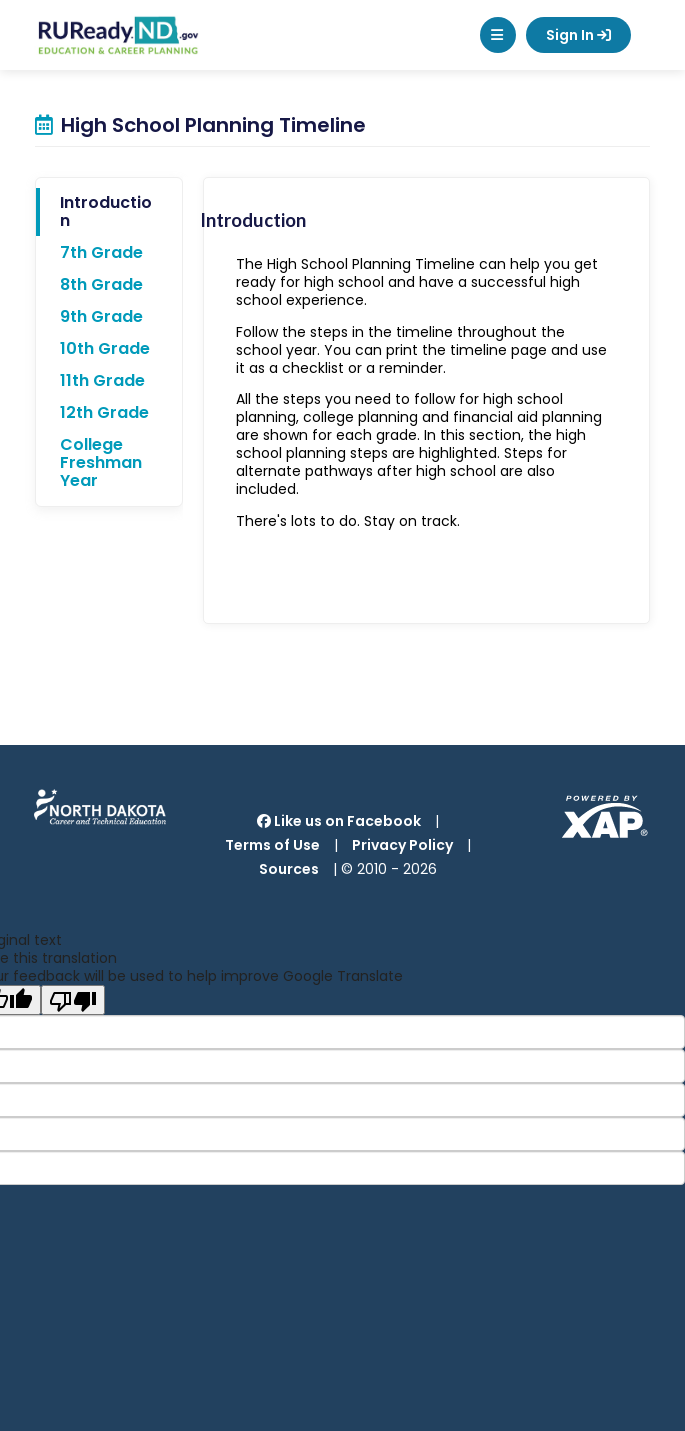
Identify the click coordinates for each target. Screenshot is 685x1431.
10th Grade (105, 348)
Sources (289, 869)
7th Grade (101, 252)
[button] (498, 35)
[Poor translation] (73, 1000)
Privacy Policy (402, 845)
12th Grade (104, 412)
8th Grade (101, 284)
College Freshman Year (101, 462)
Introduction (106, 211)
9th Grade (101, 316)
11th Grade (102, 380)
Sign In (578, 35)
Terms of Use (272, 845)
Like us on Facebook (339, 821)
